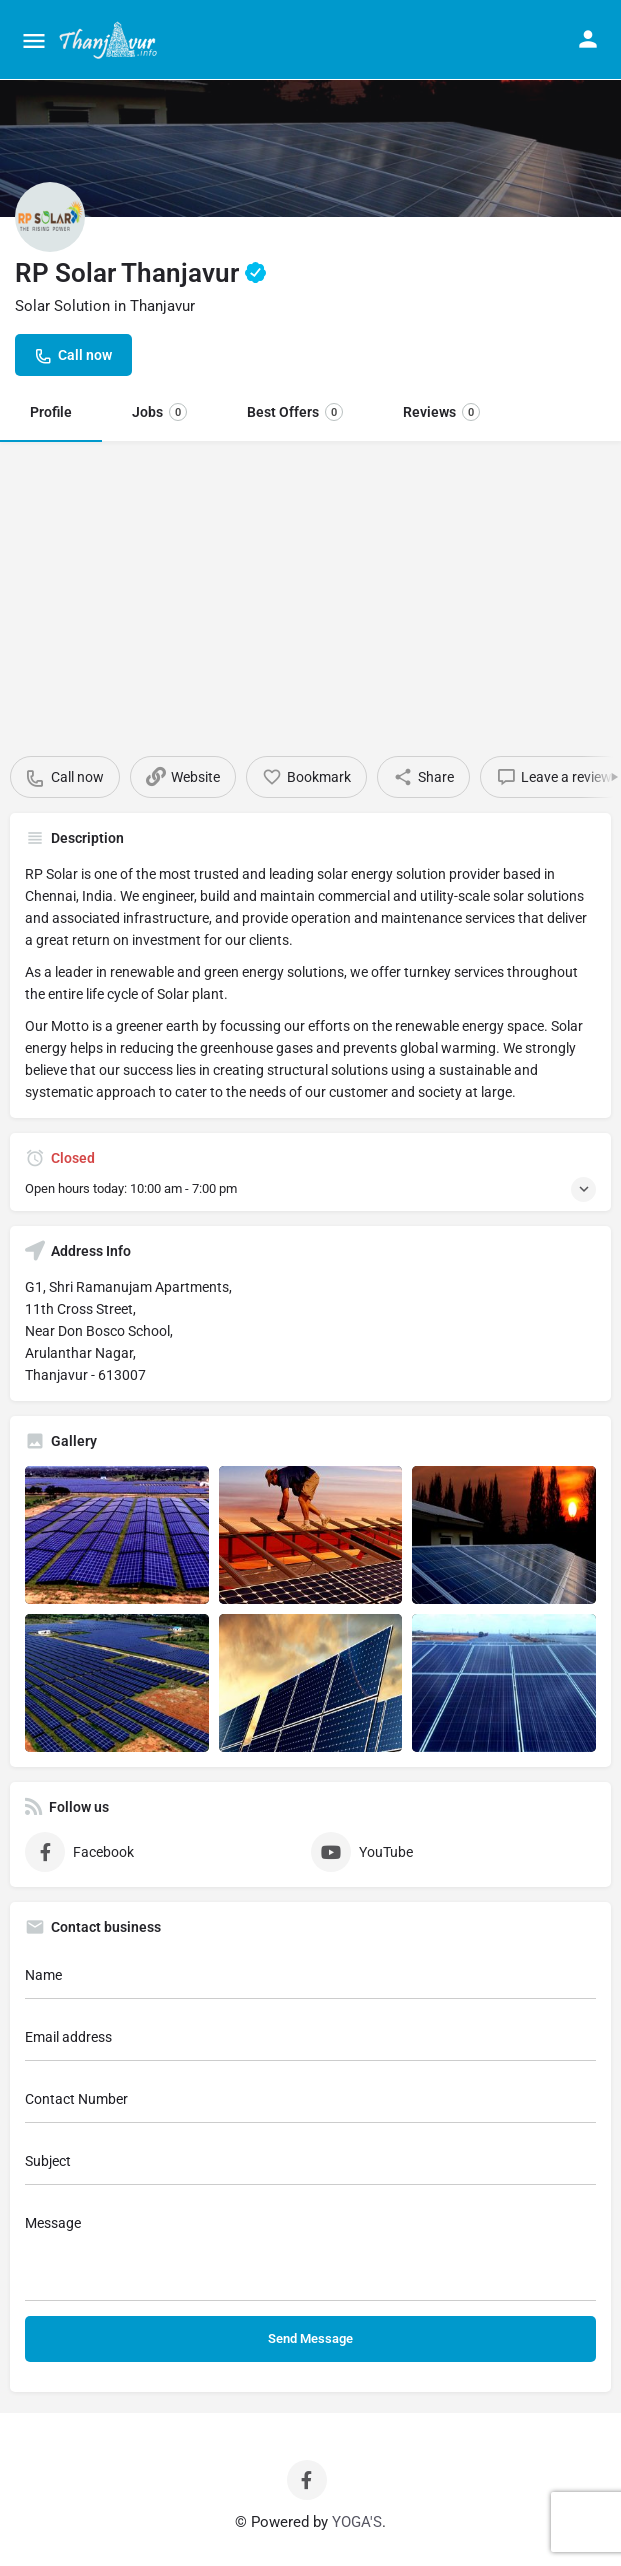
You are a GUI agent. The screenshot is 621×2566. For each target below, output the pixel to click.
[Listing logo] (50, 217)
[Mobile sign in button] (588, 39)
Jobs (159, 412)
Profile (51, 412)
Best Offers (295, 412)
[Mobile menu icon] (34, 40)
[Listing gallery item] (117, 1535)
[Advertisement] (310, 591)
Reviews (441, 412)
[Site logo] (110, 40)
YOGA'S (357, 2522)
